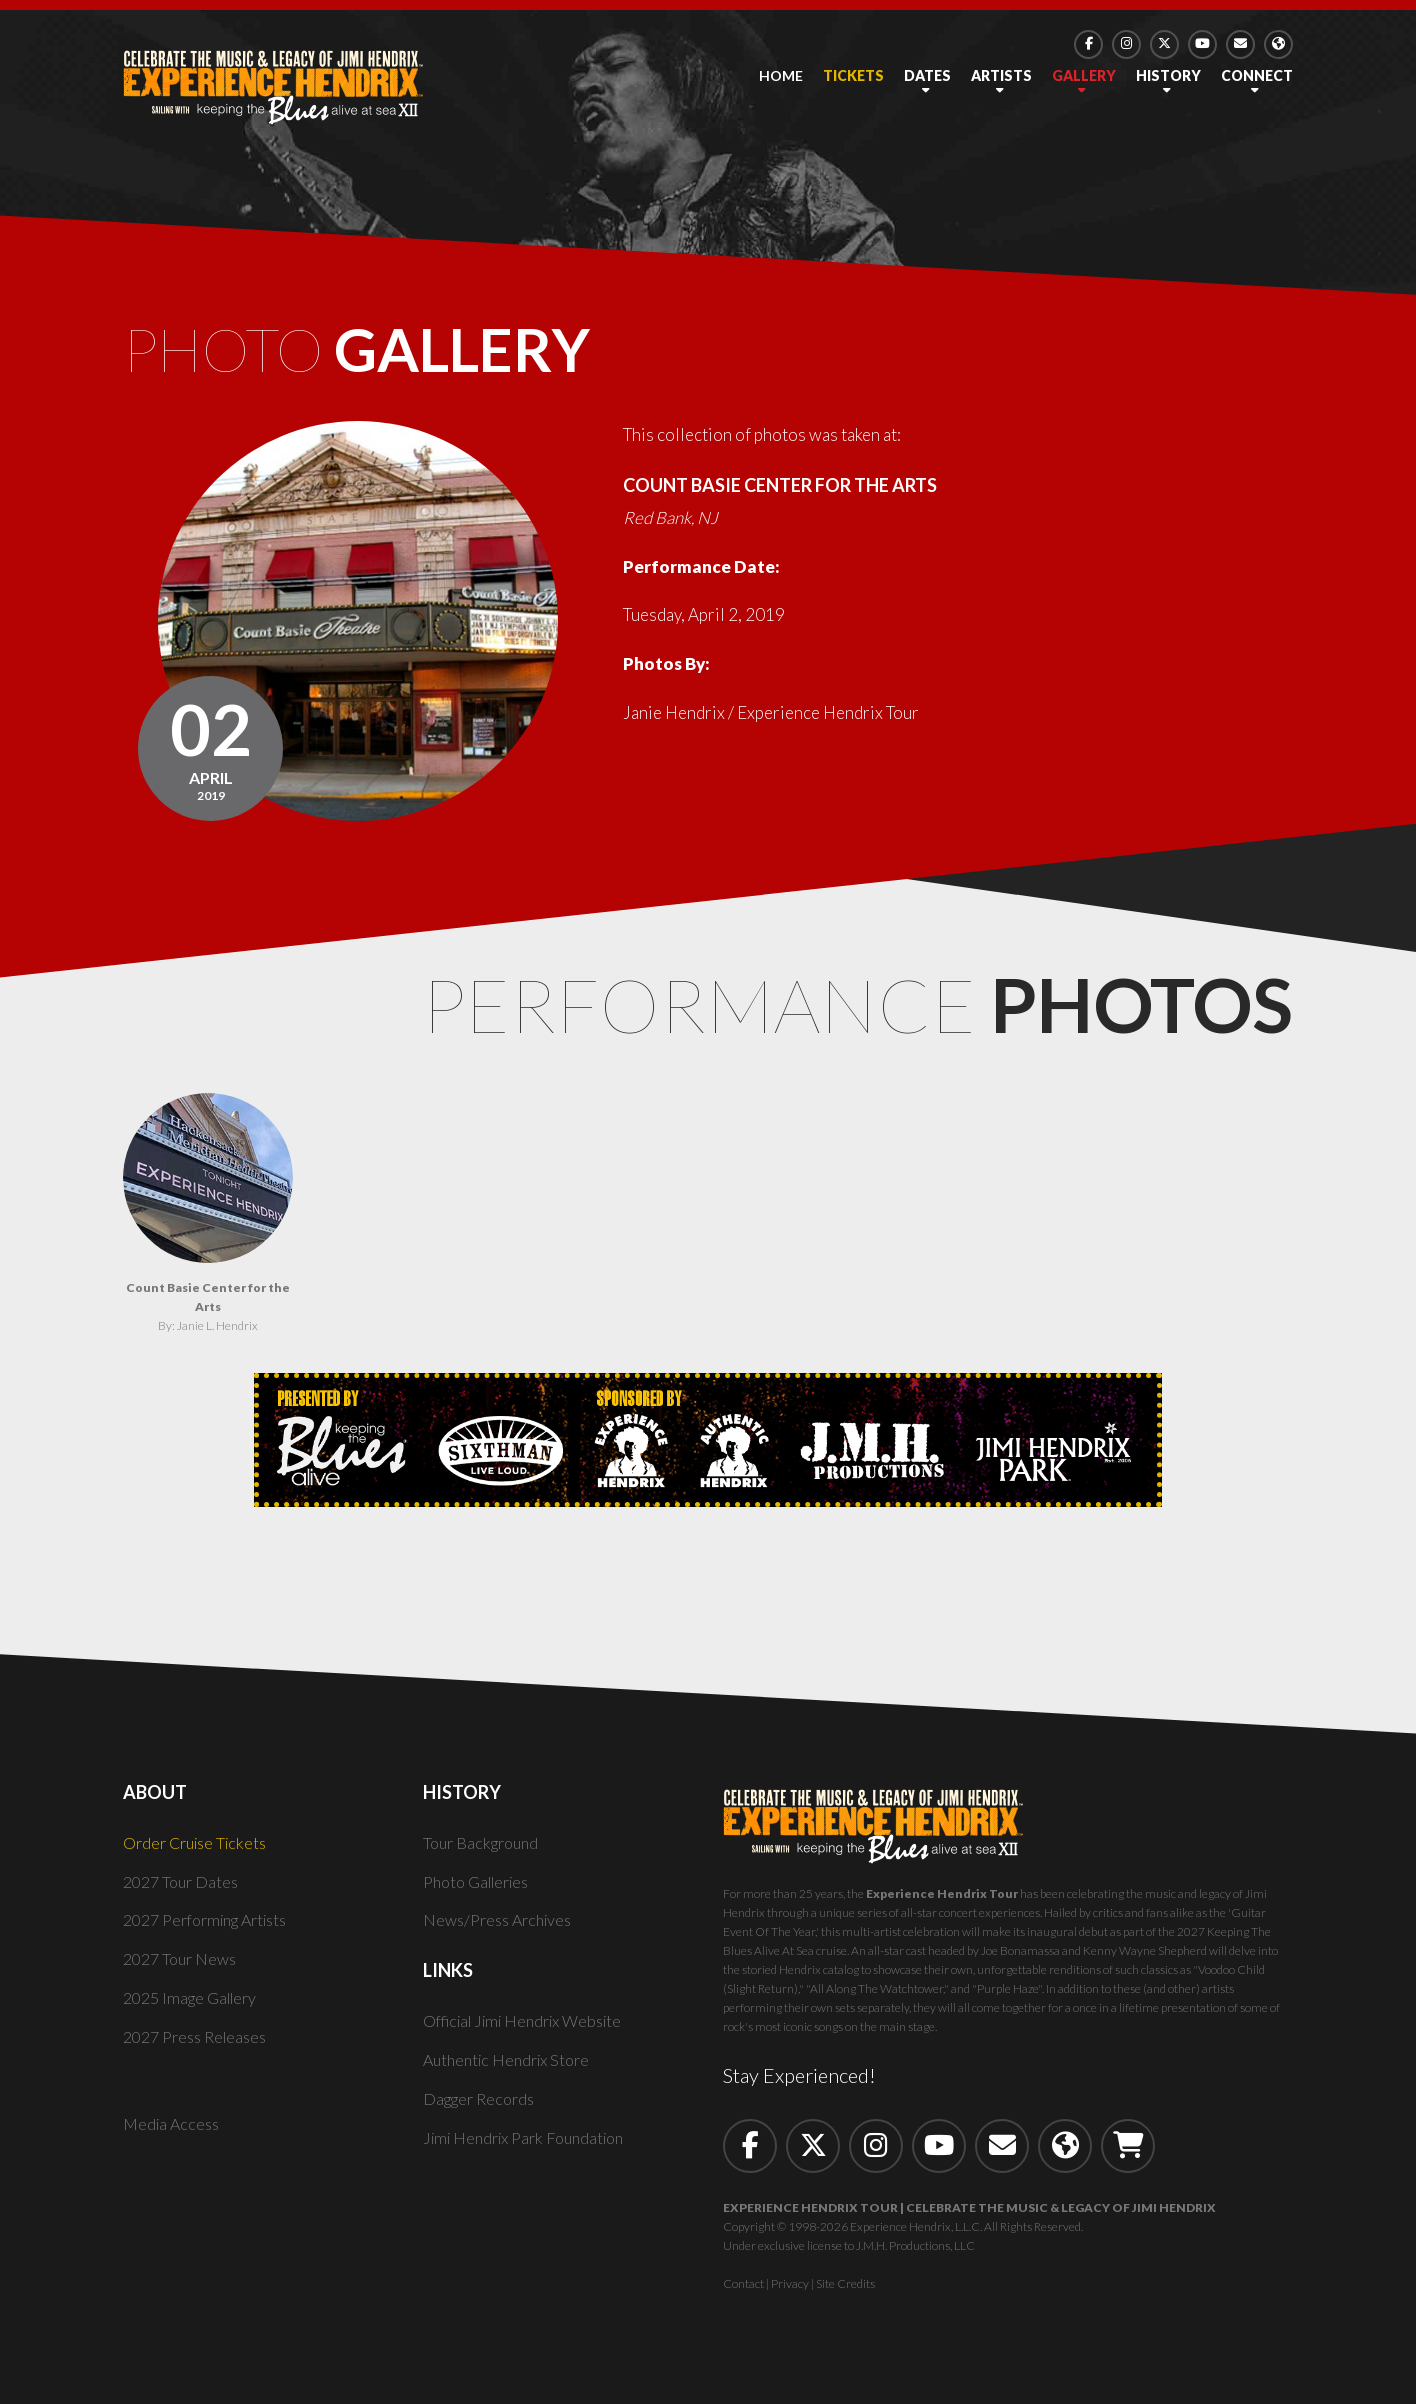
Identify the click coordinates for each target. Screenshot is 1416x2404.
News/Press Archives (503, 1936)
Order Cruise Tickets (200, 1858)
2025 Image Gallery (195, 2013)
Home (781, 75)
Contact (743, 2299)
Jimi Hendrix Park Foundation (532, 2153)
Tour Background (485, 1858)
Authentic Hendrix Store (512, 2075)
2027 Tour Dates (184, 1897)
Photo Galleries (482, 1897)
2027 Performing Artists (214, 1936)
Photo (419, 358)
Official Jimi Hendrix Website (532, 2037)
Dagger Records (482, 2114)
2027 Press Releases (200, 2052)
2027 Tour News (184, 1975)
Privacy (790, 2299)
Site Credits (845, 2299)
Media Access (174, 2139)
